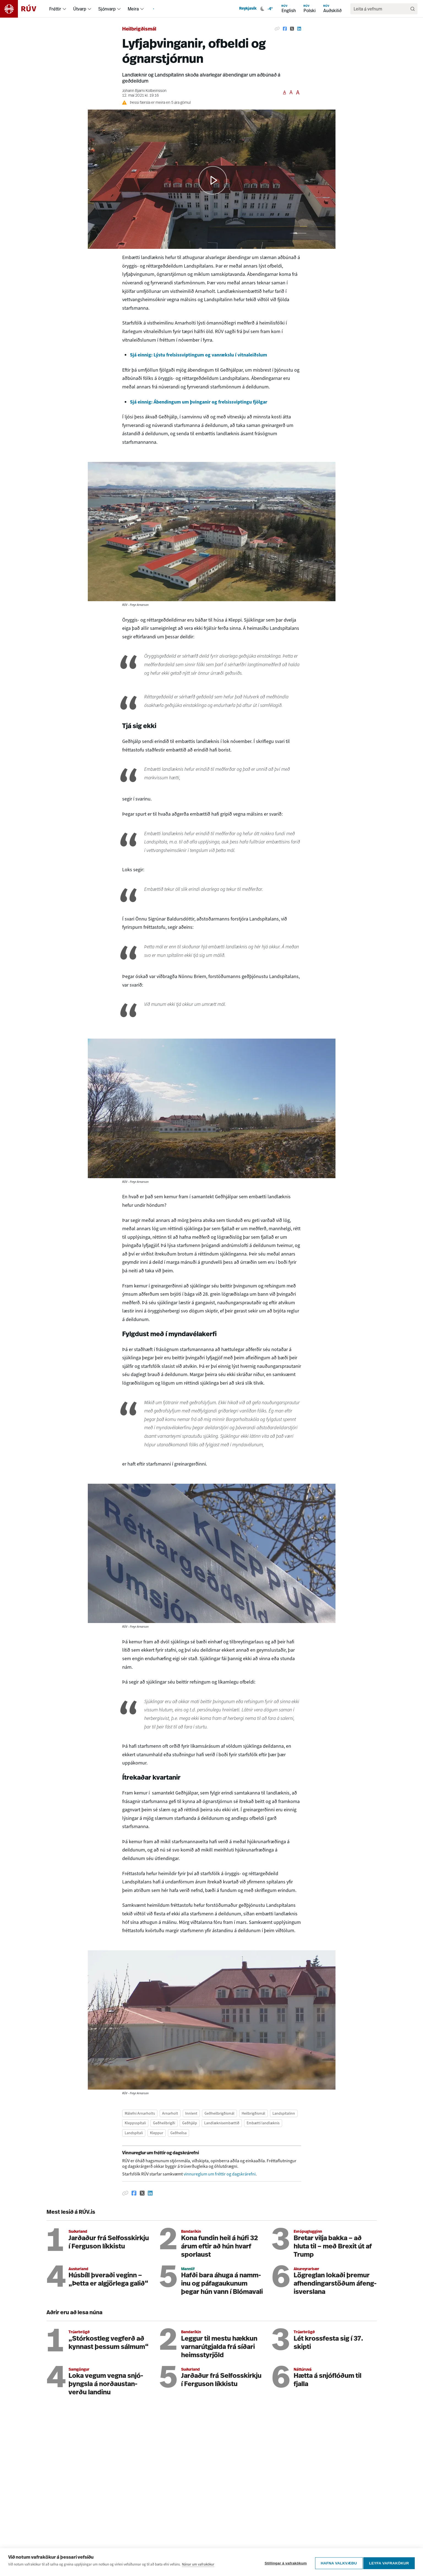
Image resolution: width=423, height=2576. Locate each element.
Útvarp (79, 9)
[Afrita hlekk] (277, 28)
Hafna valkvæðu (337, 2563)
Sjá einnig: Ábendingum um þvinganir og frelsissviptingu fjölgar (198, 402)
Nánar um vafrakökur (198, 2566)
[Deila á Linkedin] (299, 28)
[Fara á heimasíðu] (23, 9)
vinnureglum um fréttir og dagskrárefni (220, 2174)
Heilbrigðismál (139, 29)
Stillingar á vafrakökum (284, 2563)
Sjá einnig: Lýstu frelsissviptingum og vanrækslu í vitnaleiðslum (198, 355)
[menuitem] (64, 9)
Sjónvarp (107, 9)
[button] (213, 180)
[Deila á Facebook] (285, 28)
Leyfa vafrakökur (389, 2563)
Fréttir (55, 9)
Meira (133, 9)
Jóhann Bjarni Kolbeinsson (144, 91)
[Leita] (412, 9)
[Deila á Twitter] (292, 28)
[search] (381, 9)
